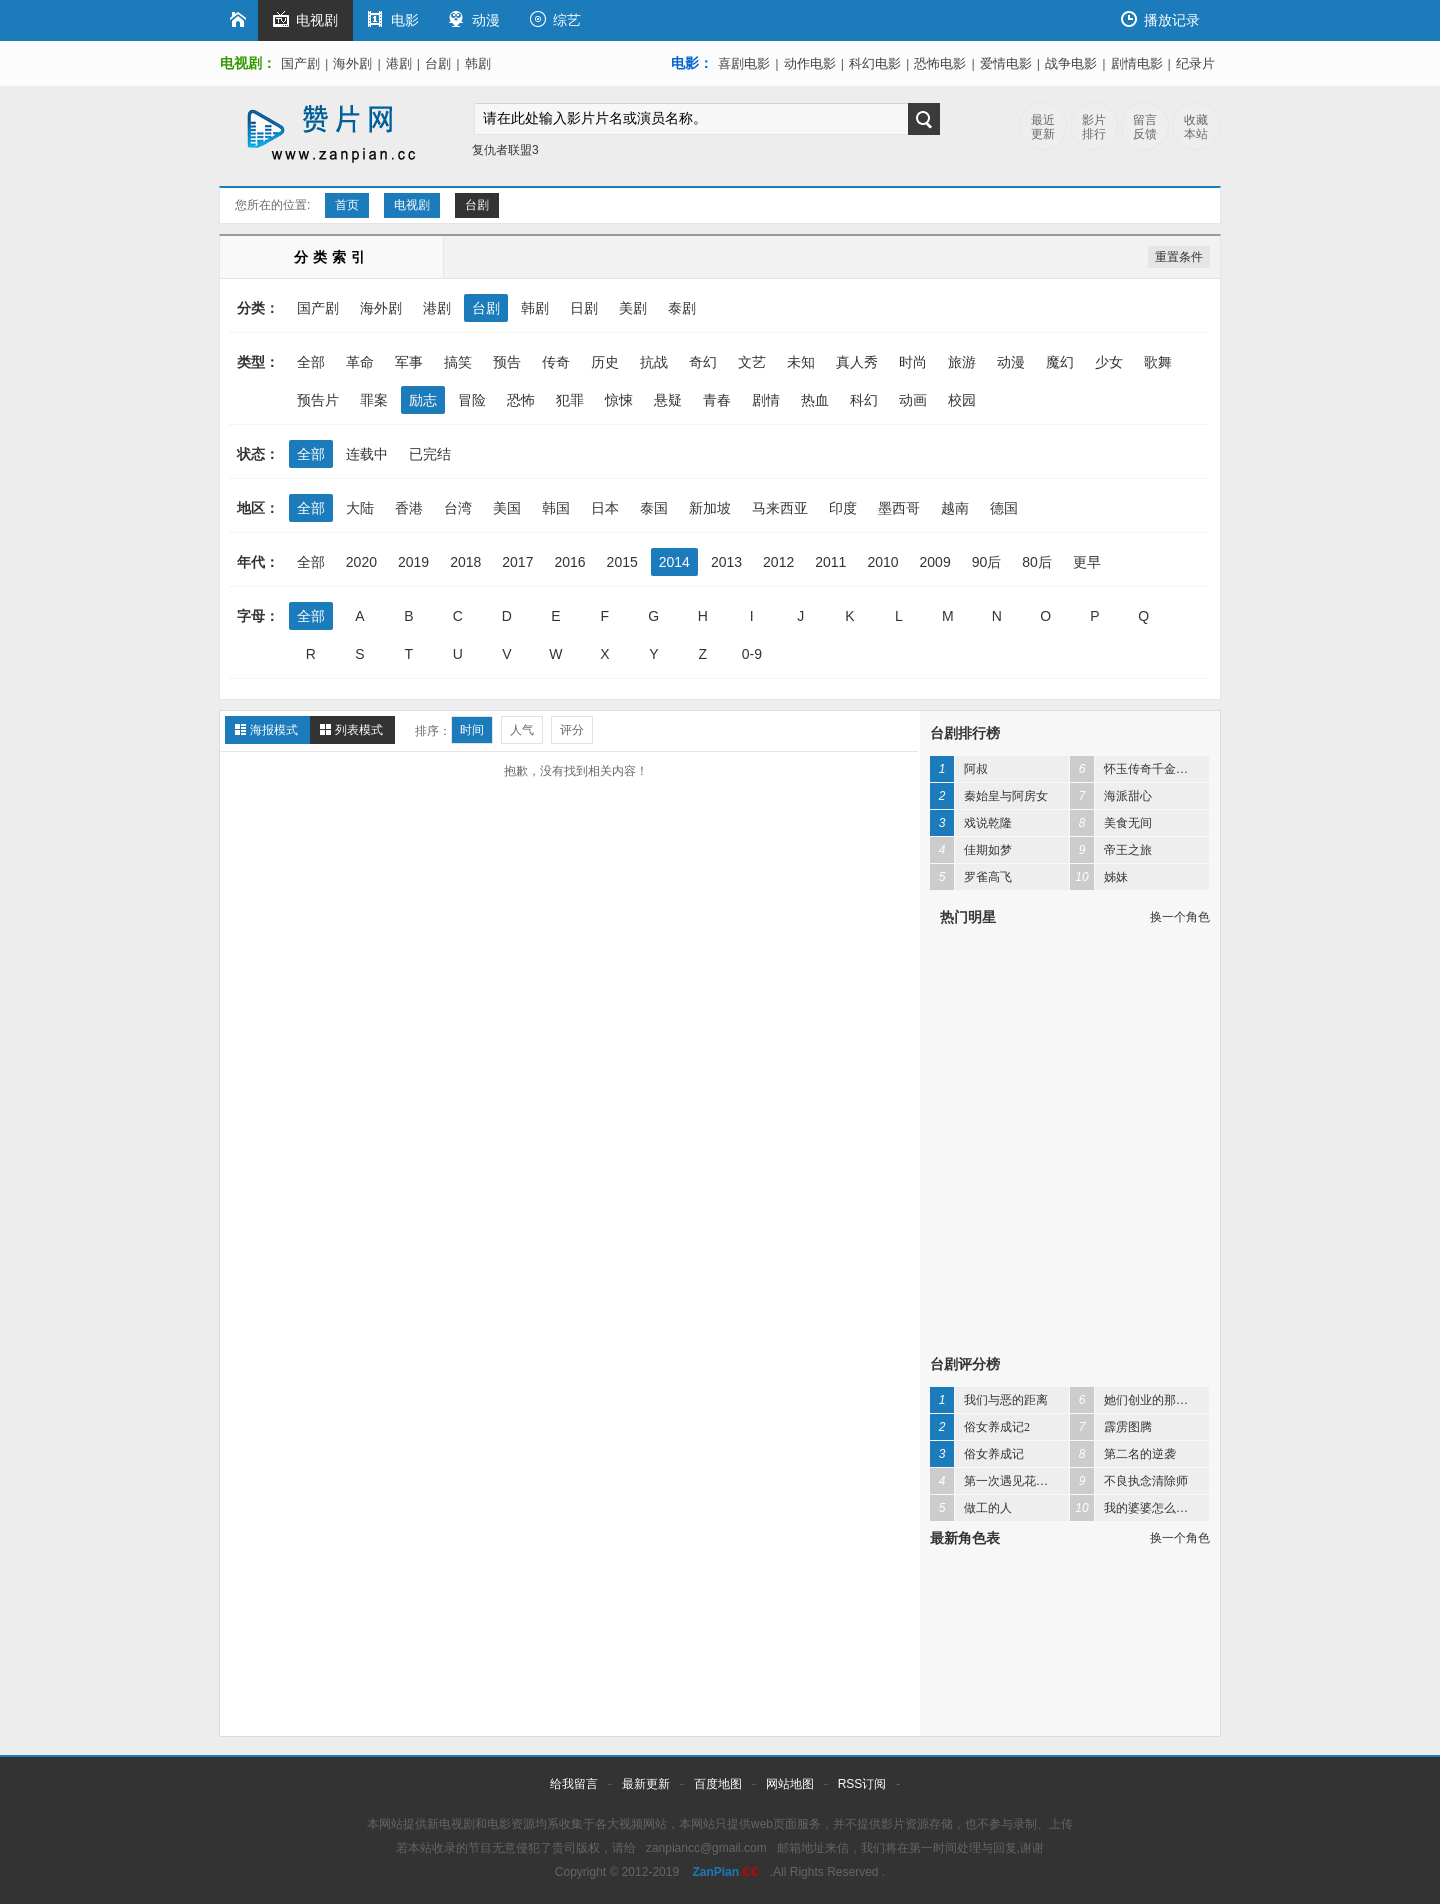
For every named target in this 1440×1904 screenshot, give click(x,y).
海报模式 (274, 730)
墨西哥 (899, 508)
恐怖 (521, 400)
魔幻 (1060, 362)
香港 (409, 508)
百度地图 (718, 1784)
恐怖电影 (940, 63)
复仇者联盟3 (505, 150)
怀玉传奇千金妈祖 (1135, 769)
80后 (1037, 562)
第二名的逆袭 (1123, 1454)
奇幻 (703, 362)
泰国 (654, 508)
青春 (717, 400)
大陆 (360, 508)
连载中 (367, 454)
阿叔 (959, 769)
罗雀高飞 (971, 877)
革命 (360, 362)
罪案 (374, 400)
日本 (605, 508)
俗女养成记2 (980, 1427)
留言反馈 (1145, 127)
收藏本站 (1196, 127)
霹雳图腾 (1111, 1427)
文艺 (752, 362)
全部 (311, 362)
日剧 (584, 308)
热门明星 (968, 917)
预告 (507, 362)
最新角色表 (965, 1538)
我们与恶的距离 (989, 1400)
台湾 (458, 508)
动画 (913, 400)
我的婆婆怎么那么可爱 (1139, 1508)
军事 (409, 362)
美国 (507, 508)
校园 (962, 400)
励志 (423, 400)
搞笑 (458, 362)
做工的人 (971, 1508)
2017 (517, 562)
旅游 (962, 362)
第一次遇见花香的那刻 (999, 1481)
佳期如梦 (971, 850)
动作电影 (810, 63)
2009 (935, 562)
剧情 (766, 400)
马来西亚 (780, 508)
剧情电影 (1137, 63)
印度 (843, 508)
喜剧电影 (744, 63)
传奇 (556, 362)
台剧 (438, 63)
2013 (726, 562)
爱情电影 (1006, 63)
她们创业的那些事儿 (1139, 1400)
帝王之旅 (1111, 850)
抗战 (654, 362)
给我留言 (574, 1784)
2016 (569, 562)
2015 (622, 562)
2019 (413, 562)
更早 (1087, 562)
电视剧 (305, 19)
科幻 (864, 400)
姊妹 (1099, 877)
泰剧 (682, 308)
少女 (1109, 362)
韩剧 (478, 63)
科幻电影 (875, 63)
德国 (1004, 508)
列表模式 (359, 730)
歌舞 (1158, 362)
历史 (605, 362)
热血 (815, 400)
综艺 (555, 19)
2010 (882, 562)
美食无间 (1111, 823)
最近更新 (1043, 127)
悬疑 (668, 400)
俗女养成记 (977, 1454)
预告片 (318, 400)
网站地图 (790, 1784)
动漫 (474, 19)
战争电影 (1071, 63)
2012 (778, 562)
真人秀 (857, 362)
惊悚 (619, 400)
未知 (801, 362)
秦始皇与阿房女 (989, 796)
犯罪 (570, 400)
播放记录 (1160, 19)
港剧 (399, 63)
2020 (361, 562)
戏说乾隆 (971, 823)
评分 (572, 730)
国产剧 (300, 63)
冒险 (472, 400)
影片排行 (1094, 127)
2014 (674, 562)
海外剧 (352, 63)
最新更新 (646, 1784)
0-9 (752, 654)
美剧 (633, 308)
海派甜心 (1111, 796)
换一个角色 (1180, 917)
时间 (472, 730)
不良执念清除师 (1129, 1481)
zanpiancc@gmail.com (706, 1848)
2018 (465, 562)
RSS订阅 (862, 1784)
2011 (830, 562)
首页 (347, 205)
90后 (987, 562)
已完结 (430, 454)
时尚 (913, 362)
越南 (955, 508)
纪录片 (1195, 63)
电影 (393, 19)
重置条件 (1179, 257)
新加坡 (710, 508)
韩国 (556, 508)
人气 (522, 730)
